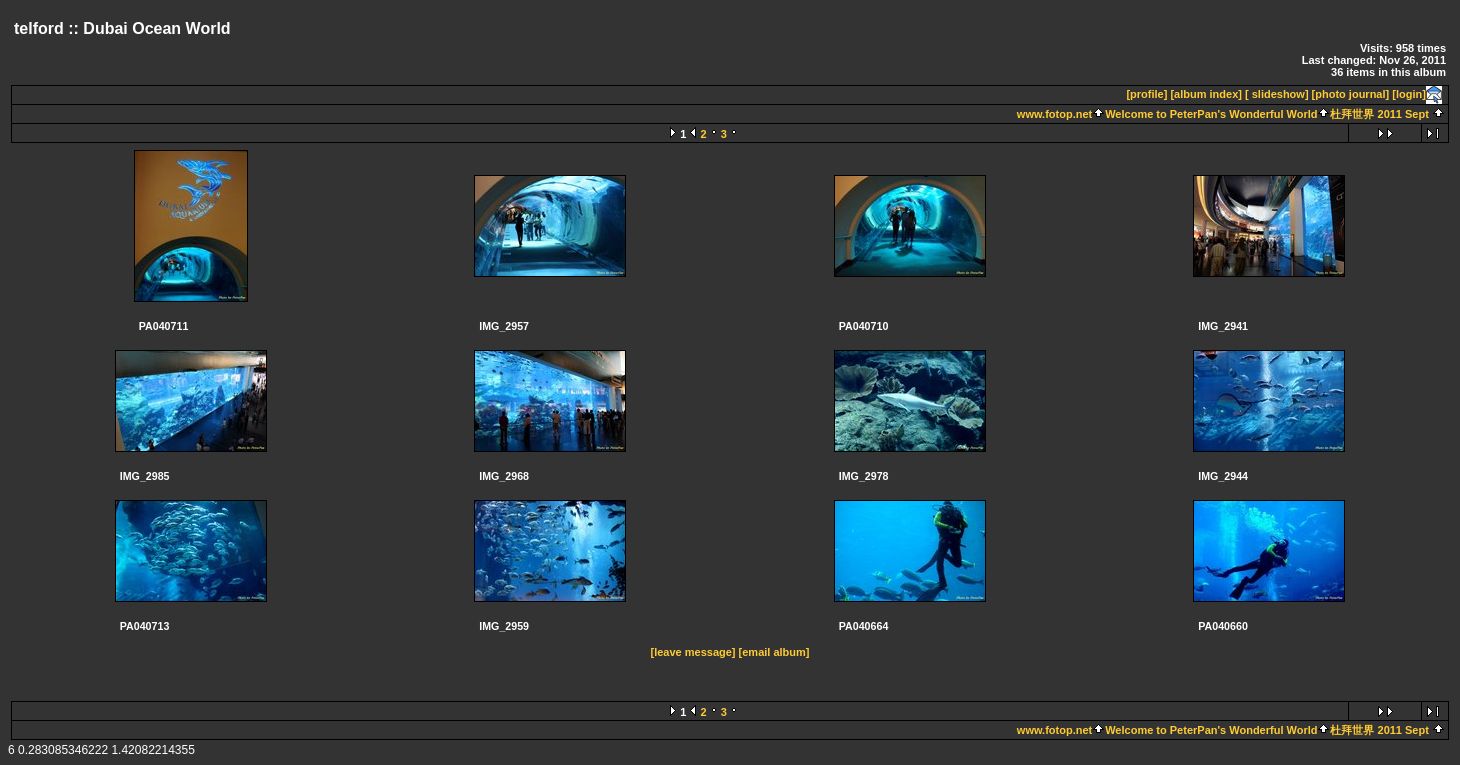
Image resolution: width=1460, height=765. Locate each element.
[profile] (1146, 94)
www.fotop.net (1054, 114)
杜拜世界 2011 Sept (1379, 114)
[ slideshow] (1277, 94)
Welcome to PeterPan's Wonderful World (1211, 114)
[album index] (1206, 94)
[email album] (774, 652)
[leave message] (693, 652)
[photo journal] (1351, 94)
